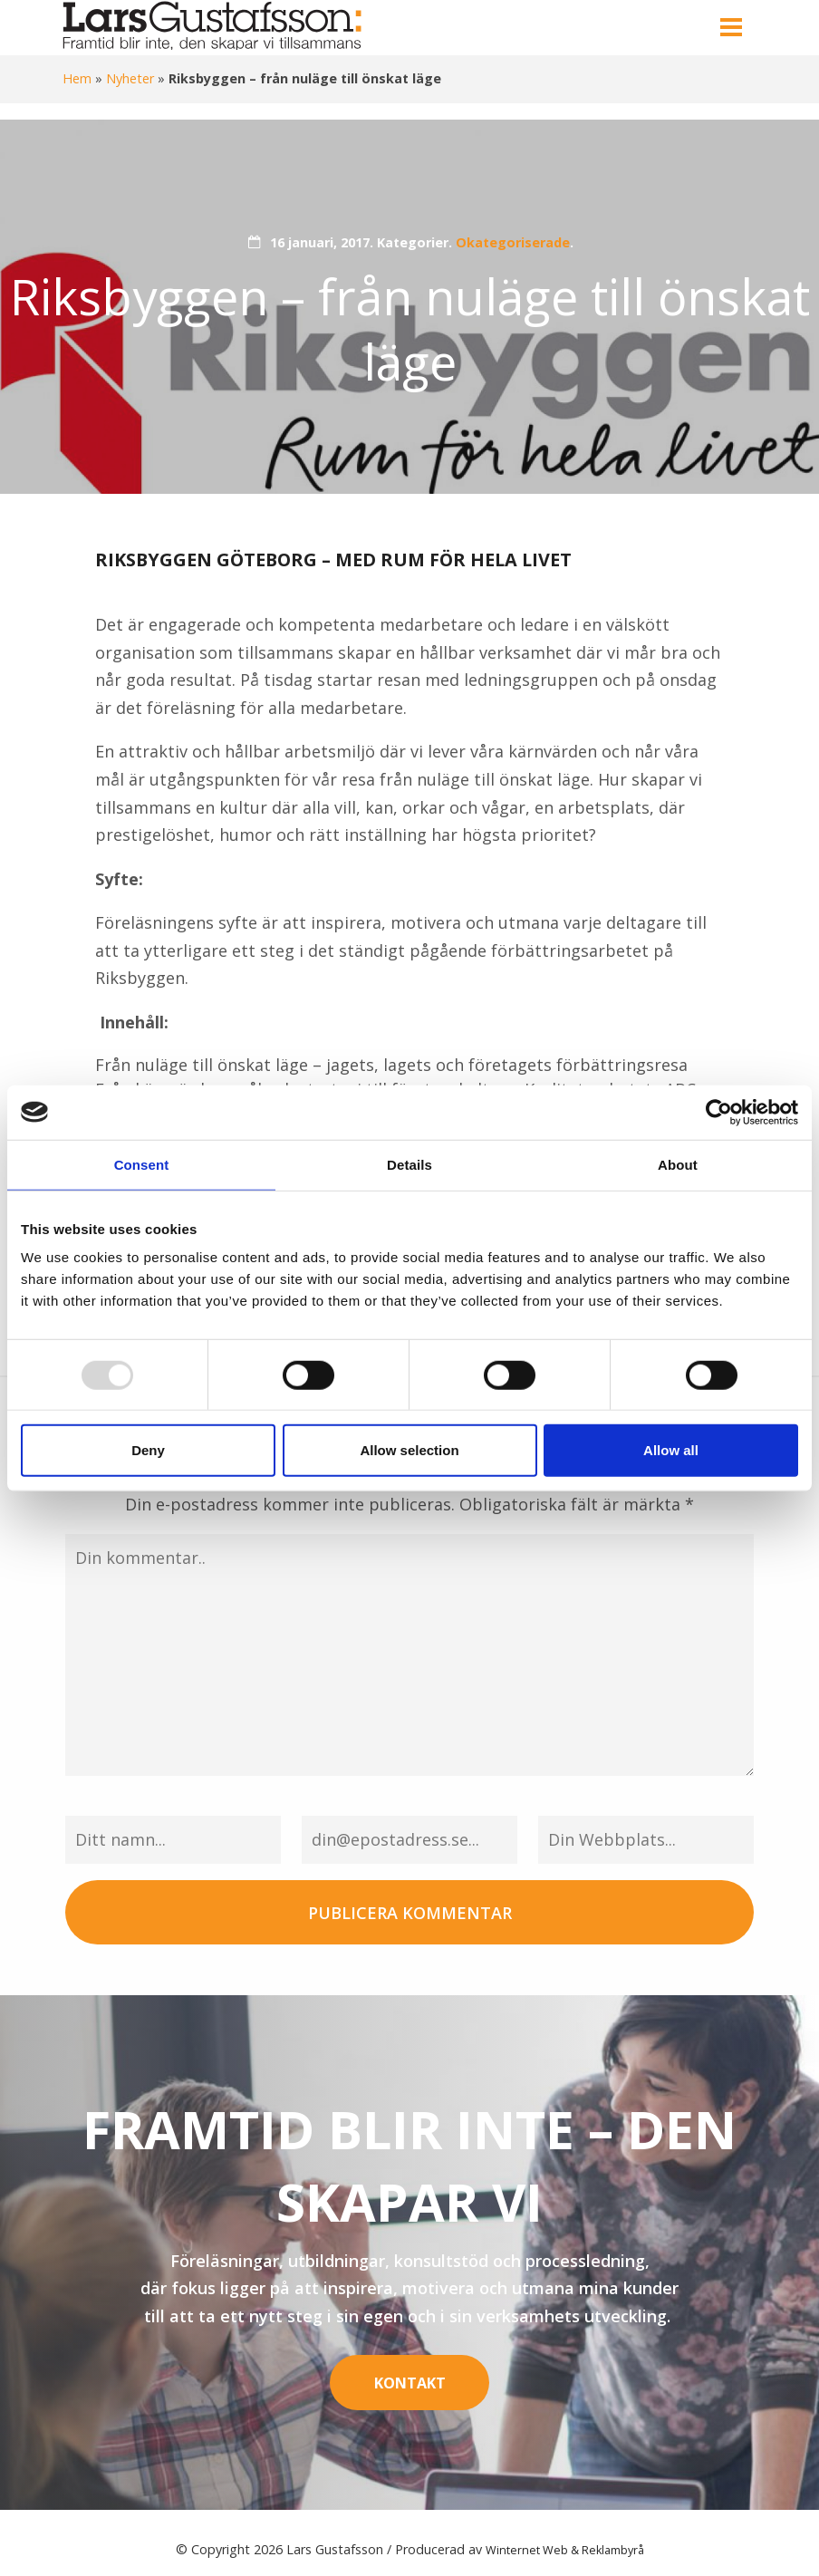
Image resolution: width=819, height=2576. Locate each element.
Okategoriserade (513, 242)
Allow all (671, 1450)
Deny (148, 1450)
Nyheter (130, 78)
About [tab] (678, 1164)
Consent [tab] (141, 1164)
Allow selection (409, 1450)
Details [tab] (409, 1164)
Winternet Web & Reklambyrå (565, 2533)
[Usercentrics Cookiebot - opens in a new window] (719, 1111)
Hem (77, 78)
